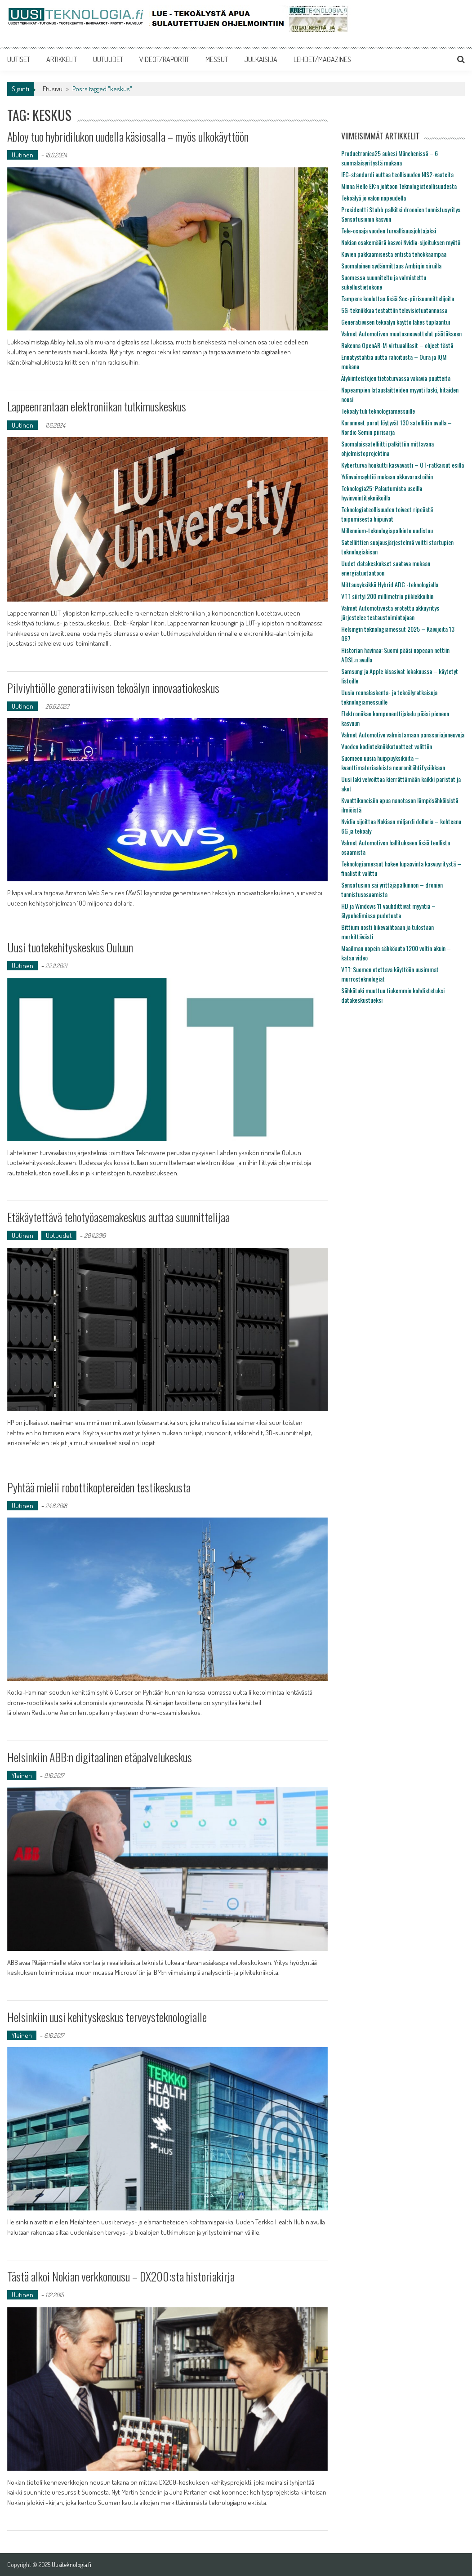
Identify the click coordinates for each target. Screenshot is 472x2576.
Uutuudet (59, 1235)
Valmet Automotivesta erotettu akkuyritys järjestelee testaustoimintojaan (390, 612)
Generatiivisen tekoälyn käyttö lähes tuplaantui (395, 321)
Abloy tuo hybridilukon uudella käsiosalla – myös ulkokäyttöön (128, 136)
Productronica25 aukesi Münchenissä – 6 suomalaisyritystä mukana (389, 157)
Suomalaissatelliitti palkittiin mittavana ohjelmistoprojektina (387, 448)
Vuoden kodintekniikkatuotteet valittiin (386, 746)
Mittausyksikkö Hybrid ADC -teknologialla (389, 584)
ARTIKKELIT (61, 59)
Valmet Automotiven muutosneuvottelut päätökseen (401, 333)
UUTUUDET (108, 59)
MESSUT (216, 59)
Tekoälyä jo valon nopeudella (373, 197)
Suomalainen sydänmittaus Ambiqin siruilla (391, 265)
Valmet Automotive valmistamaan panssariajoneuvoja (402, 734)
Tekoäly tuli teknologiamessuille (378, 410)
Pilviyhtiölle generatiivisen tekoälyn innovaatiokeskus (113, 687)
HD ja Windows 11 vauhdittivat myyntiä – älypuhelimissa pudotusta (388, 910)
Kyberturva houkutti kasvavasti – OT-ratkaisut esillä (402, 464)
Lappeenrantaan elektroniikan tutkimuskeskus (96, 406)
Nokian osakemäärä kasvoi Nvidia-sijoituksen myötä (400, 242)
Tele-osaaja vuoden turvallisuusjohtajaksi (388, 230)
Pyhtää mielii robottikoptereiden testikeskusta (99, 1487)
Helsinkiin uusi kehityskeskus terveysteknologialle (107, 2017)
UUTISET (18, 59)
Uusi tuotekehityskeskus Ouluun (70, 947)
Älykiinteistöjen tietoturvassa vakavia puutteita (395, 378)
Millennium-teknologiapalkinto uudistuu (387, 530)
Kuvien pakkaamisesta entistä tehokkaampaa (393, 254)
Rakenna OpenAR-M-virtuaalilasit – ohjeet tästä (397, 345)
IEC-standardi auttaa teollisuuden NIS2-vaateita (397, 174)
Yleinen (22, 1775)
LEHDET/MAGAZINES (322, 59)
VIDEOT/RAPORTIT (164, 59)
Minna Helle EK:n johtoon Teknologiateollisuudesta (399, 186)
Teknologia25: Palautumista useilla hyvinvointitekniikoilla (381, 492)
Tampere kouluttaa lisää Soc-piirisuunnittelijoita (397, 298)
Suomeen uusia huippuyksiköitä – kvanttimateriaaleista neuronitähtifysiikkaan (393, 762)
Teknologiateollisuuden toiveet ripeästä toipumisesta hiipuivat (387, 513)
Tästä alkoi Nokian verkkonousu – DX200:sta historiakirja (121, 2276)
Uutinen (22, 155)
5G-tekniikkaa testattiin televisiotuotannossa (394, 310)
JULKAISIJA (260, 59)
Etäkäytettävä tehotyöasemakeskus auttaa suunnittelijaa (118, 1217)
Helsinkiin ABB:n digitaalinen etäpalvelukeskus (99, 1757)
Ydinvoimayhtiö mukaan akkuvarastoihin (387, 476)
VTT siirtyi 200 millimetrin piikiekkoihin (387, 596)
